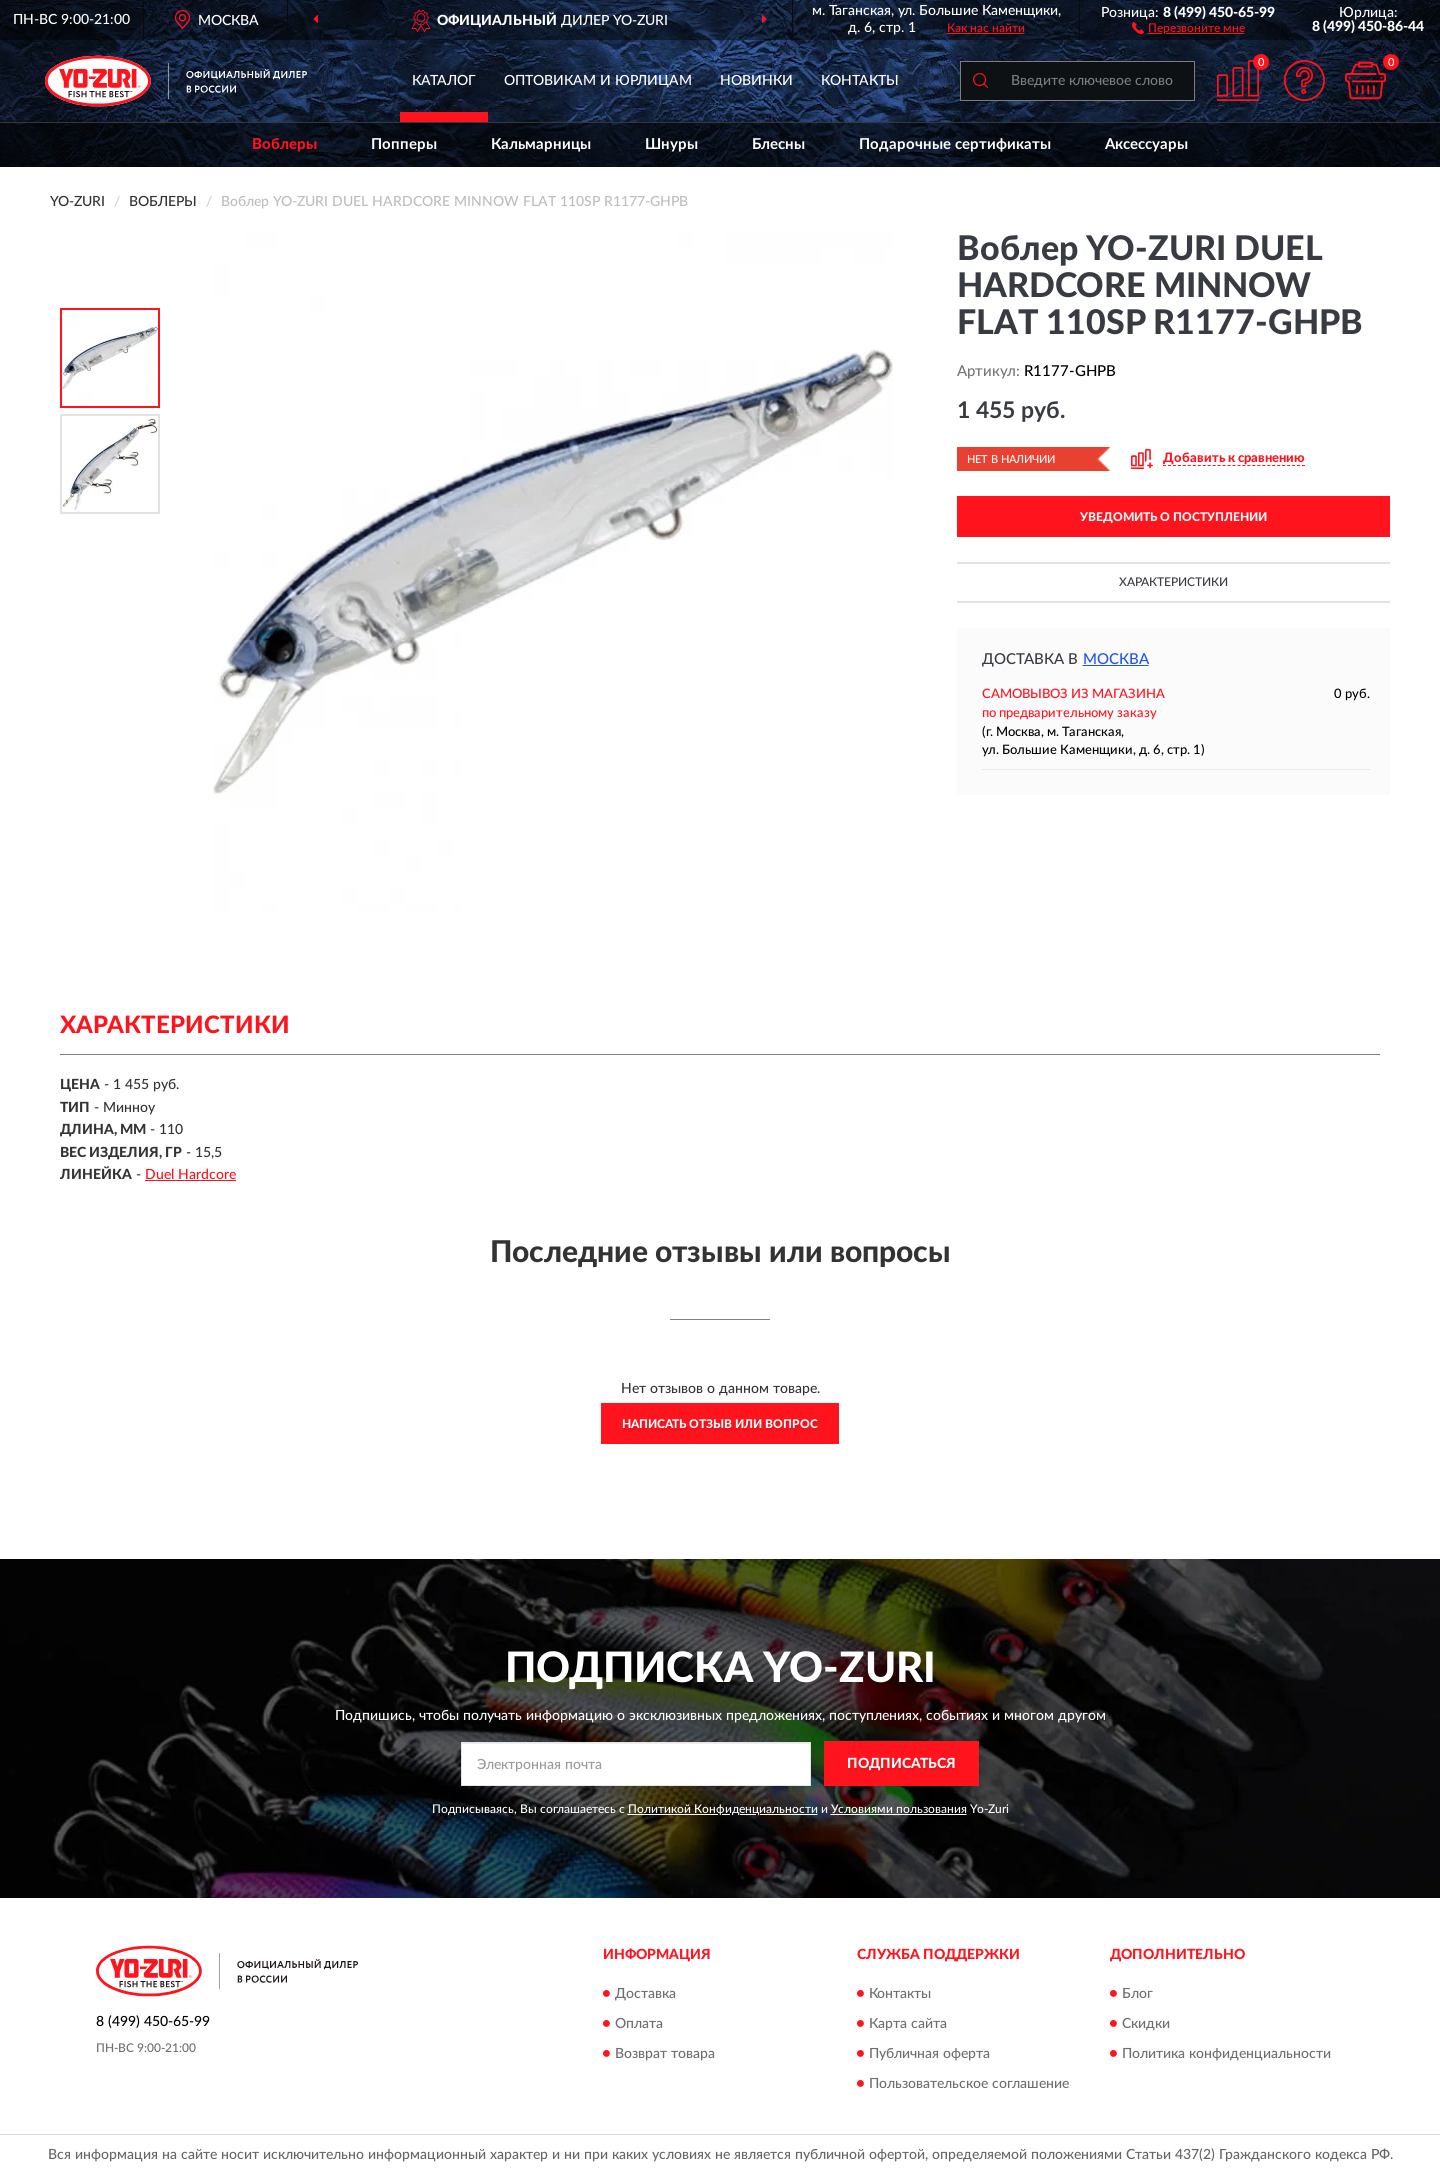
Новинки (756, 81)
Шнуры (671, 144)
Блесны (778, 144)
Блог (1137, 1994)
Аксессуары (1146, 144)
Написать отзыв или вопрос (720, 1424)
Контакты (860, 81)
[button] (1188, 27)
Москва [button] (1116, 659)
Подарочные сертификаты (955, 144)
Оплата (639, 2024)
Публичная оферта (929, 2054)
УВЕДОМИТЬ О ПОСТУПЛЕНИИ (1173, 517)
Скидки (1146, 2024)
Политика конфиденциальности (1226, 2054)
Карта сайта (908, 2024)
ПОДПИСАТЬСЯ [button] (901, 1764)
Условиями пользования (899, 1809)
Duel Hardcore (190, 1175)
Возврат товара (665, 2054)
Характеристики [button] (1173, 582)
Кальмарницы (541, 144)
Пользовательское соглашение (969, 2084)
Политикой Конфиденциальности (723, 1809)
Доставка (645, 1994)
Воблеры (284, 144)
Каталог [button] (444, 81)
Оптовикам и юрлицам (598, 81)
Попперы (404, 144)
